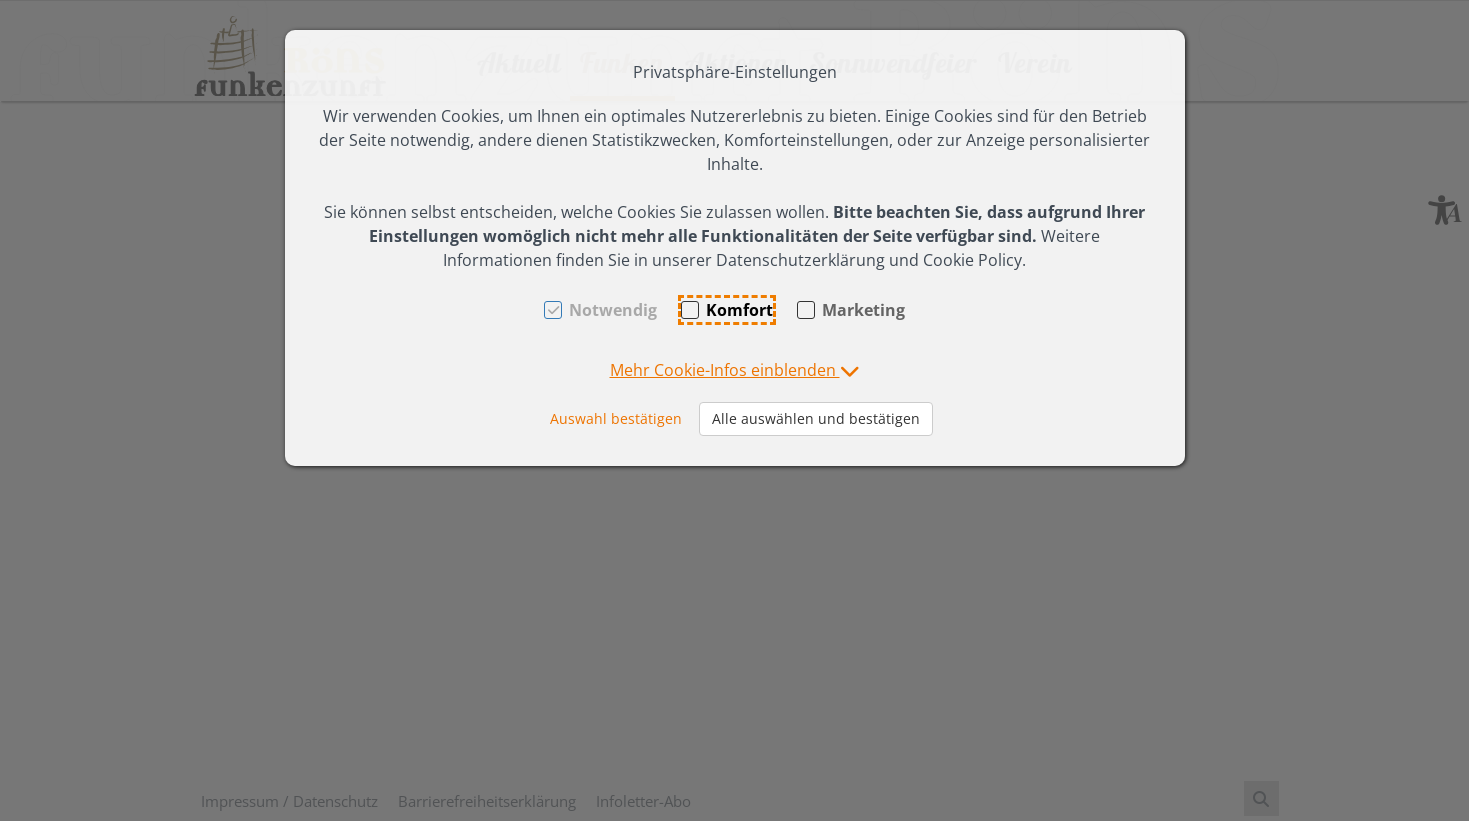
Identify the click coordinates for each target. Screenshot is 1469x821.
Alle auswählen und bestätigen (816, 418)
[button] (735, 370)
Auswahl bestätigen (616, 418)
